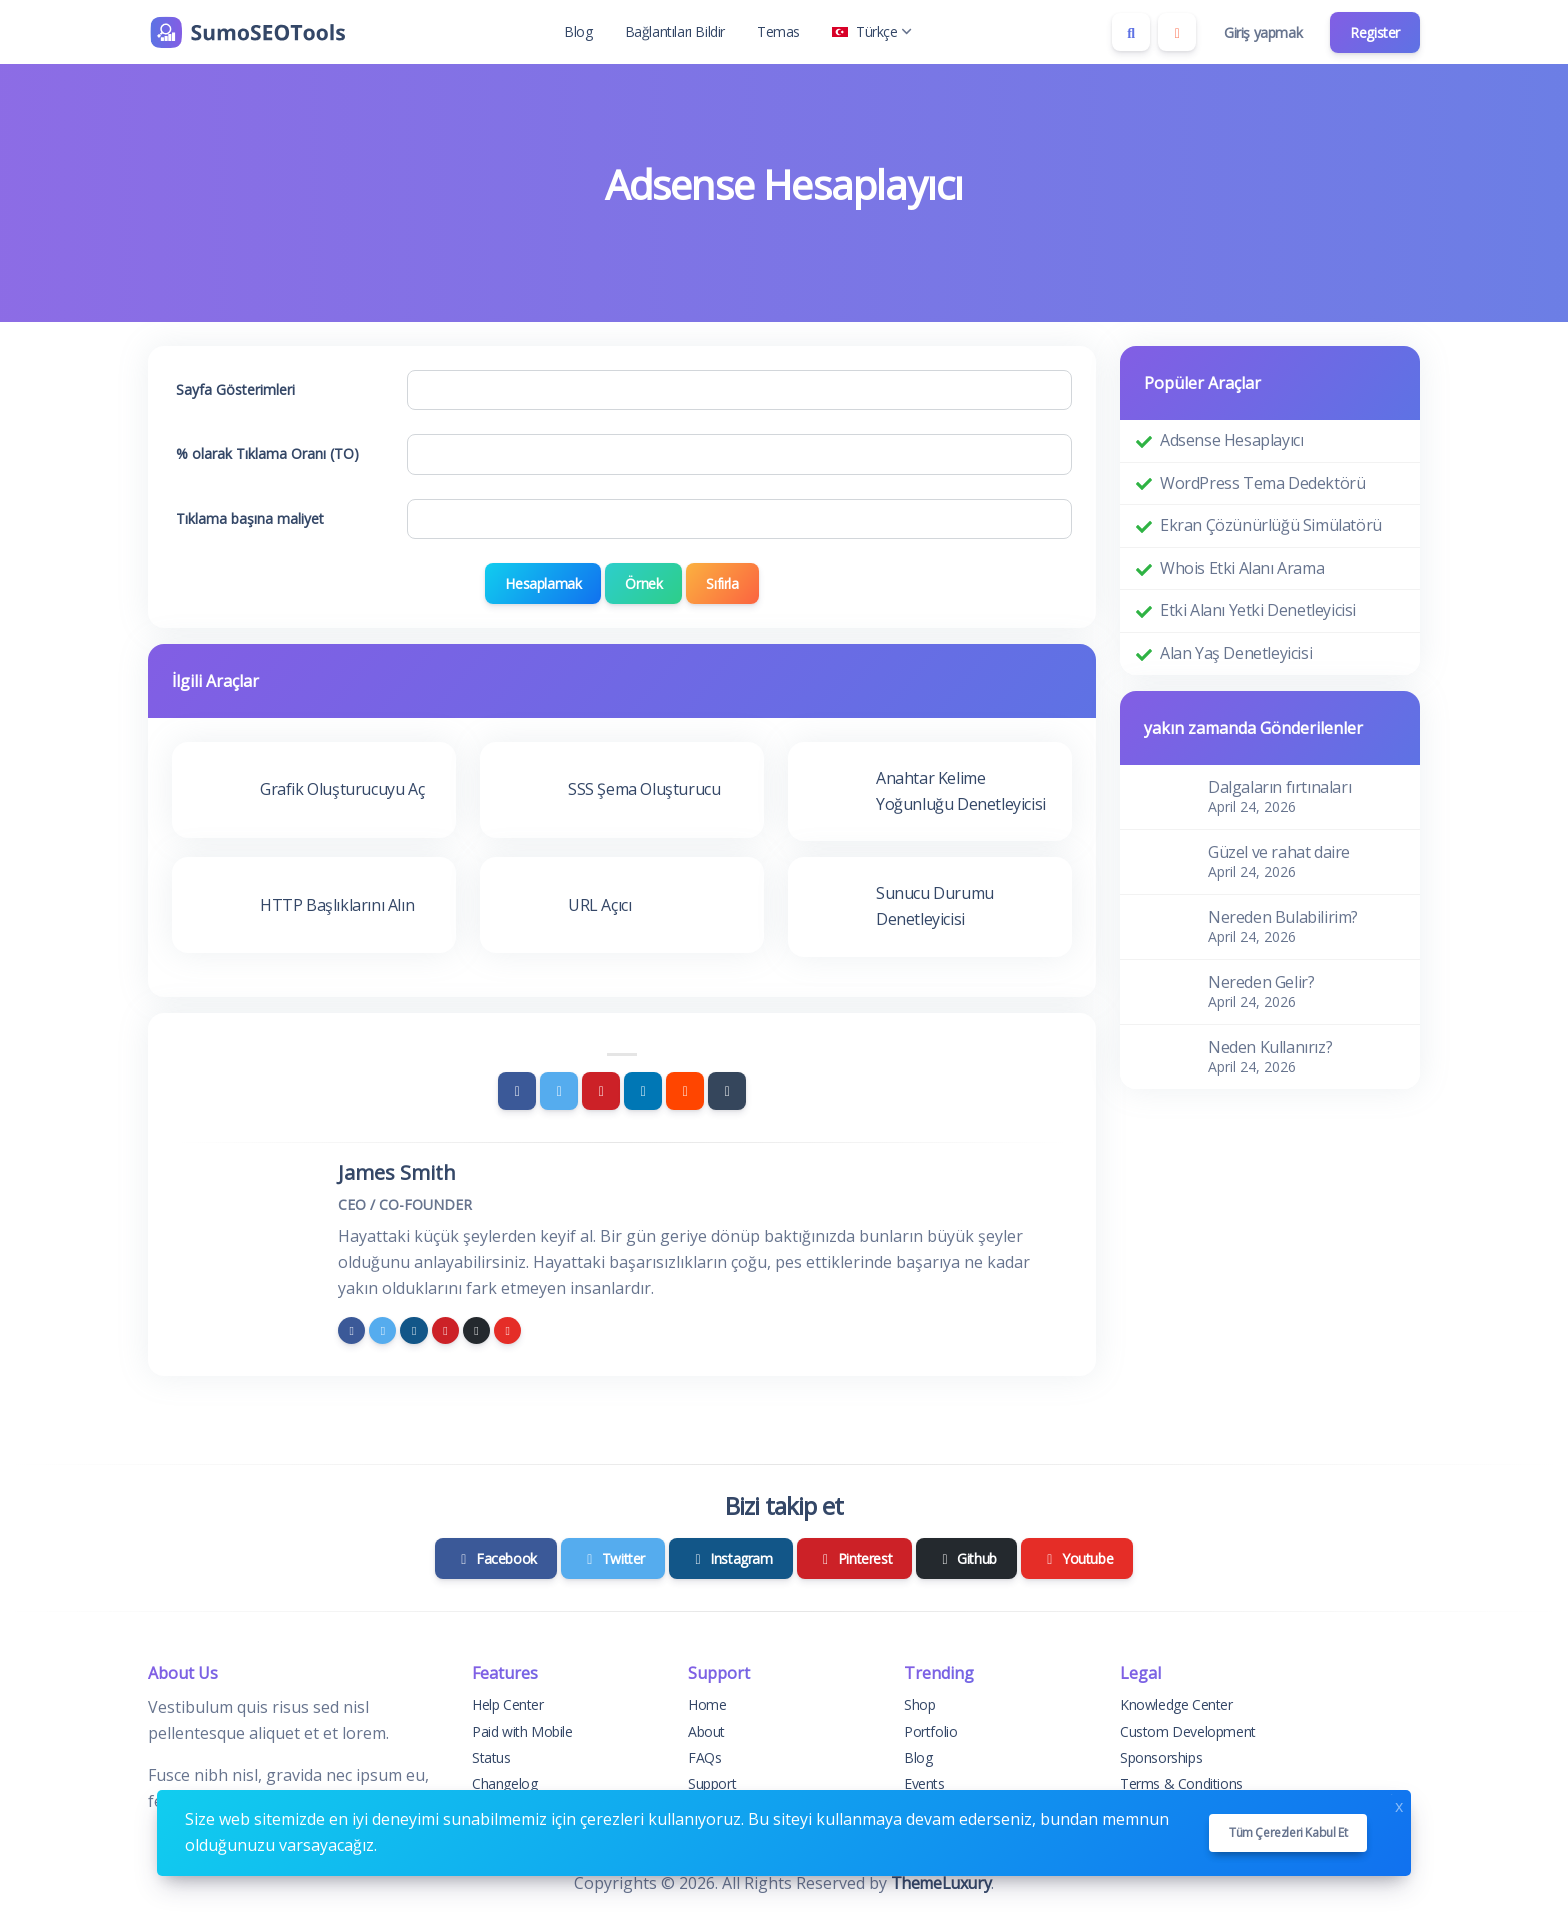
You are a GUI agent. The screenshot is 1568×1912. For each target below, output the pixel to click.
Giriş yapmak (1263, 32)
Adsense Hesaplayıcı (1231, 440)
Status (491, 1757)
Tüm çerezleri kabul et (1288, 1832)
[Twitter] (559, 1091)
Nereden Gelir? (1261, 982)
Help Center (508, 1704)
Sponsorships (1161, 1757)
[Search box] (1131, 32)
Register (1375, 32)
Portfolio (930, 1731)
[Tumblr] (727, 1091)
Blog (578, 31)
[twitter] (382, 1330)
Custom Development (1188, 1731)
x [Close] (1399, 1804)
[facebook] (351, 1330)
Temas (778, 31)
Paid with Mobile (522, 1731)
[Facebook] (517, 1091)
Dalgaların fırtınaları (1279, 787)
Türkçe (872, 31)
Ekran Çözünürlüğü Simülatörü (1271, 525)
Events (924, 1783)
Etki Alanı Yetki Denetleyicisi (1258, 610)
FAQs (704, 1757)
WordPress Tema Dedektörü (1262, 483)
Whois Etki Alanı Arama (1242, 568)
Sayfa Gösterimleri (235, 389)
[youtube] (507, 1330)
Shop (919, 1704)
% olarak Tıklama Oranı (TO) (267, 453)
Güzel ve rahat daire (1279, 852)
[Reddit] (685, 1091)
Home (707, 1704)
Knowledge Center (1176, 1704)
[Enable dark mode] (1177, 32)
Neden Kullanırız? (1270, 1047)
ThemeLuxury (941, 1883)
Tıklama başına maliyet (250, 518)
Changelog (504, 1783)
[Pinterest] (601, 1091)
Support (712, 1783)
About (706, 1731)
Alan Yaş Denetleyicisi (1236, 653)
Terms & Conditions (1181, 1783)
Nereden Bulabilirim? (1283, 917)
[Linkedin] (643, 1091)
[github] (476, 1330)
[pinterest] (445, 1330)
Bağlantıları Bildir (675, 31)
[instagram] (413, 1330)
